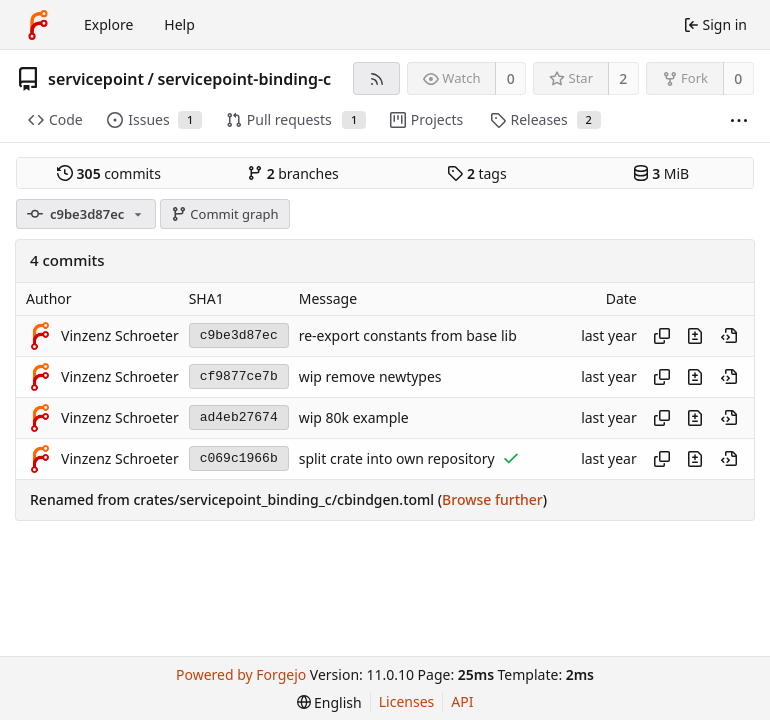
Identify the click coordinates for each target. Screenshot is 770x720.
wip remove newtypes (370, 376)
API (462, 701)
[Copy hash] (662, 336)
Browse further (492, 499)
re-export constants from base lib (408, 335)
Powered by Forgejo (241, 674)
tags (476, 173)
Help (179, 24)
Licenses (407, 701)
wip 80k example (354, 417)
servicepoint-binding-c (244, 79)
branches (293, 173)
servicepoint (96, 79)
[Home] (38, 25)
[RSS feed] (376, 78)
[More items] (739, 120)
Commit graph (225, 214)
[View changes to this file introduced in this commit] (695, 336)
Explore (108, 24)
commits (109, 173)
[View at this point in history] (729, 336)
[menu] (329, 702)
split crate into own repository (397, 458)
